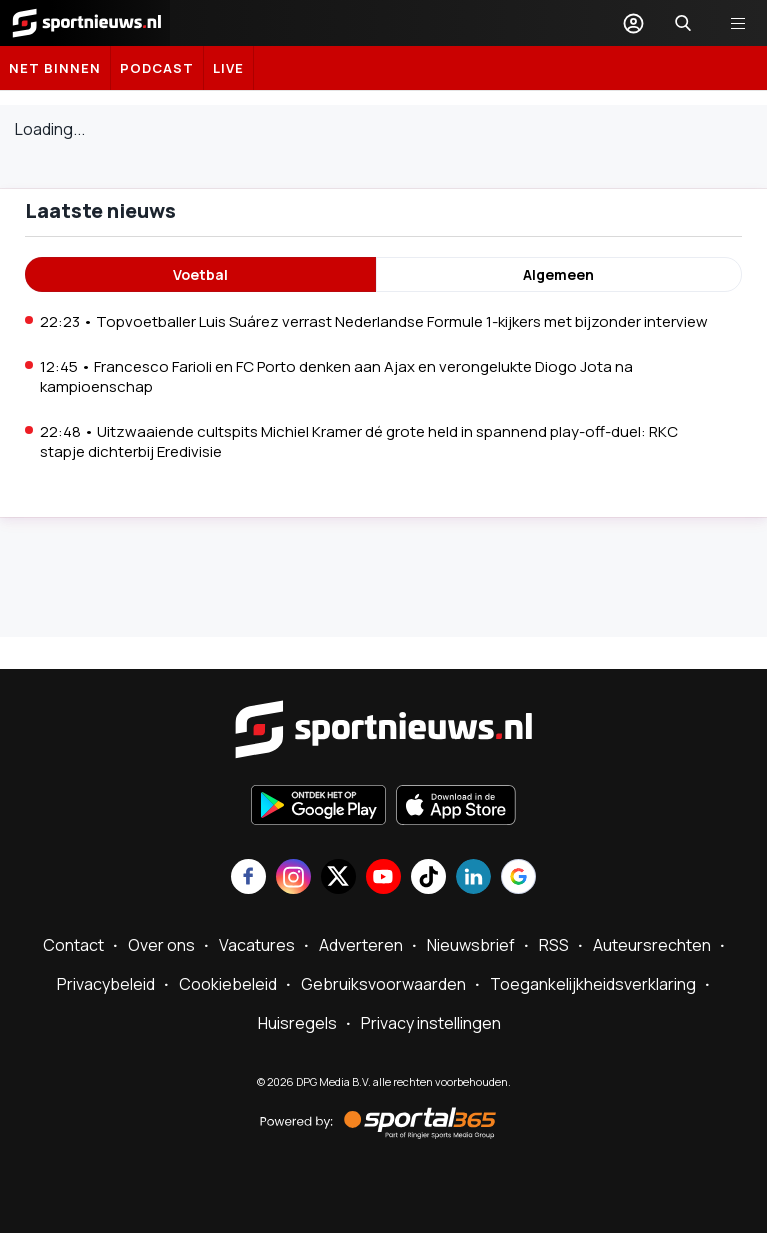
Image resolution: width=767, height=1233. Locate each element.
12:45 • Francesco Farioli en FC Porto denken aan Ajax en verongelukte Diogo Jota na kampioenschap (336, 376)
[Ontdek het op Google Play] (318, 807)
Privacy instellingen (431, 1023)
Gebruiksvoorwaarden (383, 984)
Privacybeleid (106, 984)
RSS (554, 945)
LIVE (228, 68)
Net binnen (55, 68)
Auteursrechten (652, 945)
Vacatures (257, 945)
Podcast (157, 68)
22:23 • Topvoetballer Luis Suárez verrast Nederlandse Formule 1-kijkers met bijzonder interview (374, 321)
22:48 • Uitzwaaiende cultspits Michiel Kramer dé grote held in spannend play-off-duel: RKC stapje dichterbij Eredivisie (359, 441)
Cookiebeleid (228, 984)
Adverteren (361, 945)
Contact (73, 945)
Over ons (161, 945)
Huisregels (297, 1023)
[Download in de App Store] (456, 807)
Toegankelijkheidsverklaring (593, 984)
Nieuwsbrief (471, 945)
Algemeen (558, 274)
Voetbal (200, 274)
